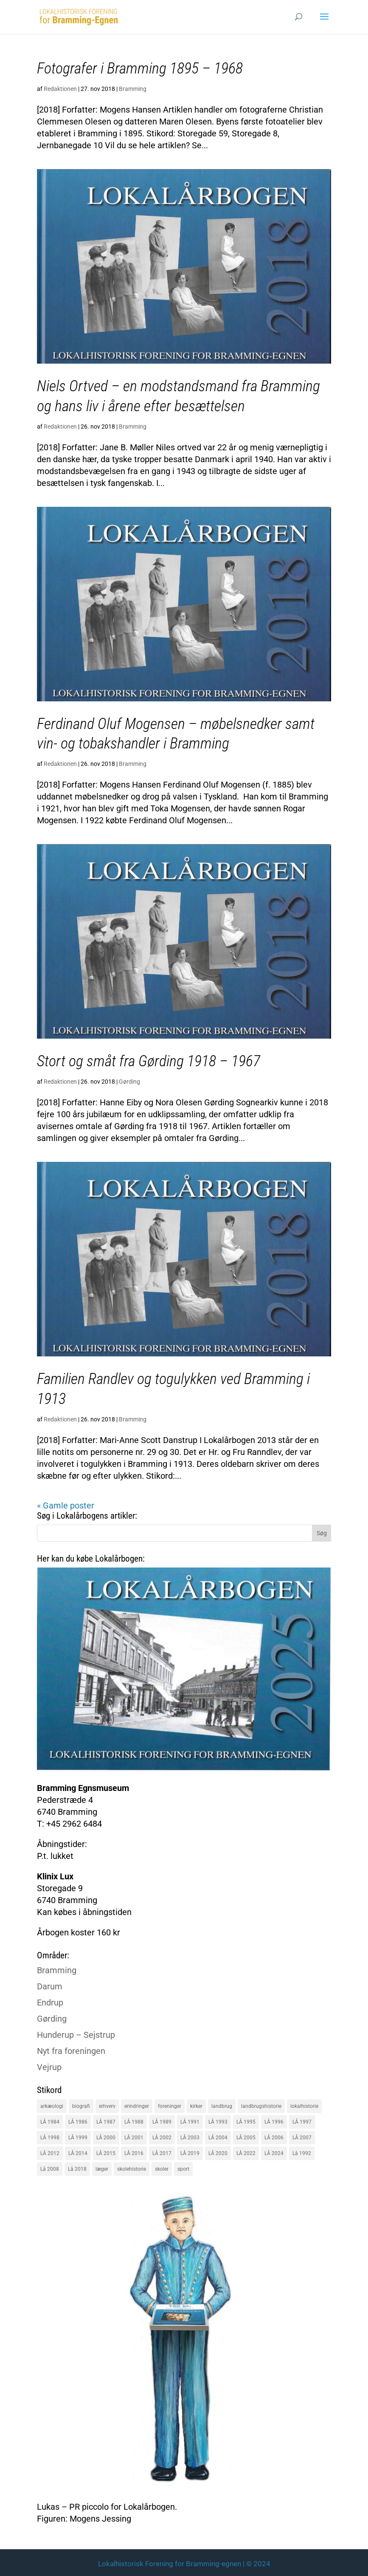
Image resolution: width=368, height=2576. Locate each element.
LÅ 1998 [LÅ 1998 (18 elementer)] (49, 2138)
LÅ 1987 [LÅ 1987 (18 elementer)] (105, 2122)
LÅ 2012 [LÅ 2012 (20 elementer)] (49, 2153)
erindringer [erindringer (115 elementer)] (136, 2106)
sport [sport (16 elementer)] (183, 2169)
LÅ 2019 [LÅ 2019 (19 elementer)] (189, 2153)
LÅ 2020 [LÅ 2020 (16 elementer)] (218, 2153)
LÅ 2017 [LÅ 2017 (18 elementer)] (161, 2153)
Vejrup (49, 2067)
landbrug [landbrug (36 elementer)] (221, 2106)
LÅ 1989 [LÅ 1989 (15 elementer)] (161, 2122)
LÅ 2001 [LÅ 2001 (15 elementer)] (133, 2138)
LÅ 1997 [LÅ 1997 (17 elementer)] (302, 2122)
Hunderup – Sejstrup (76, 2035)
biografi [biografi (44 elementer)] (81, 2106)
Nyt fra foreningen (71, 2051)
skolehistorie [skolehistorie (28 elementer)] (131, 2169)
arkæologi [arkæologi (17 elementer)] (51, 2106)
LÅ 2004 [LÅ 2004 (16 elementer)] (218, 2138)
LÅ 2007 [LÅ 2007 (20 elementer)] (302, 2138)
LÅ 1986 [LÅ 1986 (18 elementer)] (77, 2122)
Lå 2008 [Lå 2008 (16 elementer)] (49, 2169)
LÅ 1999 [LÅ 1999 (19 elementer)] (77, 2138)
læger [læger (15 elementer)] (102, 2169)
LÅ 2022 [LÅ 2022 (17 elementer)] (246, 2153)
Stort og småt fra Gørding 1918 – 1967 (148, 1061)
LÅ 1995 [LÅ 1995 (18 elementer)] (246, 2122)
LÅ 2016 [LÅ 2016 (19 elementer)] (133, 2153)
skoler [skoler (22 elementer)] (162, 2169)
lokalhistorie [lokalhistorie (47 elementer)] (304, 2106)
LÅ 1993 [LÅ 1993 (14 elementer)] (218, 2122)
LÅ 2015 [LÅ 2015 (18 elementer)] (105, 2153)
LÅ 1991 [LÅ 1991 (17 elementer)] (189, 2122)
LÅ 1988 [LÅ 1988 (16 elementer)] (133, 2122)
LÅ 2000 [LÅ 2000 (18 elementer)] (105, 2138)
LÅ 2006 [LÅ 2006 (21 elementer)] (274, 2138)
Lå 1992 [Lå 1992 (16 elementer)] (301, 2153)
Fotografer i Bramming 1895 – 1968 (140, 68)
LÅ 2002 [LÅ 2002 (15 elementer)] (161, 2138)
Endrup (50, 2002)
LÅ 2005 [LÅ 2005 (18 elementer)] (246, 2138)
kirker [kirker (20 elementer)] (196, 2106)
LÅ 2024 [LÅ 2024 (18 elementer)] (274, 2153)
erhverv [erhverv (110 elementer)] (107, 2106)
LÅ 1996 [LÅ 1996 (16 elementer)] (274, 2122)
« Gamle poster (65, 1505)
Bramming (132, 88)
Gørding (129, 1081)
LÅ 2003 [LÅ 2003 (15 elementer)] (189, 2138)
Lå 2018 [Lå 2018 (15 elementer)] (77, 2169)
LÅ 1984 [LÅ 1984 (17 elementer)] (49, 2122)
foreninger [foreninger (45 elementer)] (169, 2106)
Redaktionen (60, 88)
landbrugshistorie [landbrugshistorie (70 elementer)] (261, 2106)
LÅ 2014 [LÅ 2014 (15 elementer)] (77, 2153)
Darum (49, 1986)
